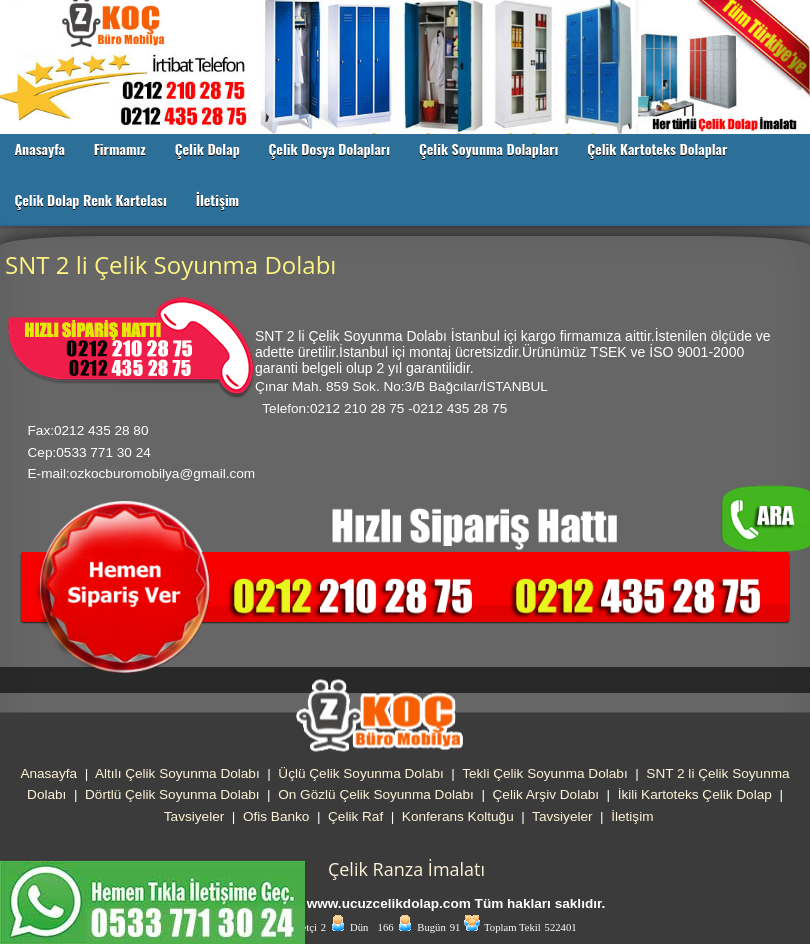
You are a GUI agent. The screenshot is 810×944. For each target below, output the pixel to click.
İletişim (217, 199)
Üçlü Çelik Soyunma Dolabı (360, 773)
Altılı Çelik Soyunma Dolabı (177, 773)
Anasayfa (39, 148)
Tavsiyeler (194, 816)
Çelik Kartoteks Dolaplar (657, 148)
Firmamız (120, 148)
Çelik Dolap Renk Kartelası (90, 199)
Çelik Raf (355, 816)
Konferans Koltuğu (458, 816)
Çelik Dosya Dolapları (329, 148)
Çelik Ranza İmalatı (406, 869)
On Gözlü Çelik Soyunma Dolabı (376, 794)
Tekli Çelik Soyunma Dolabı (544, 773)
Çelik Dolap (207, 148)
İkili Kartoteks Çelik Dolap (695, 794)
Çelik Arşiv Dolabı (546, 794)
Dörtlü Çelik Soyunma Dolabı (172, 794)
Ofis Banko (276, 816)
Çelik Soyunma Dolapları (489, 148)
